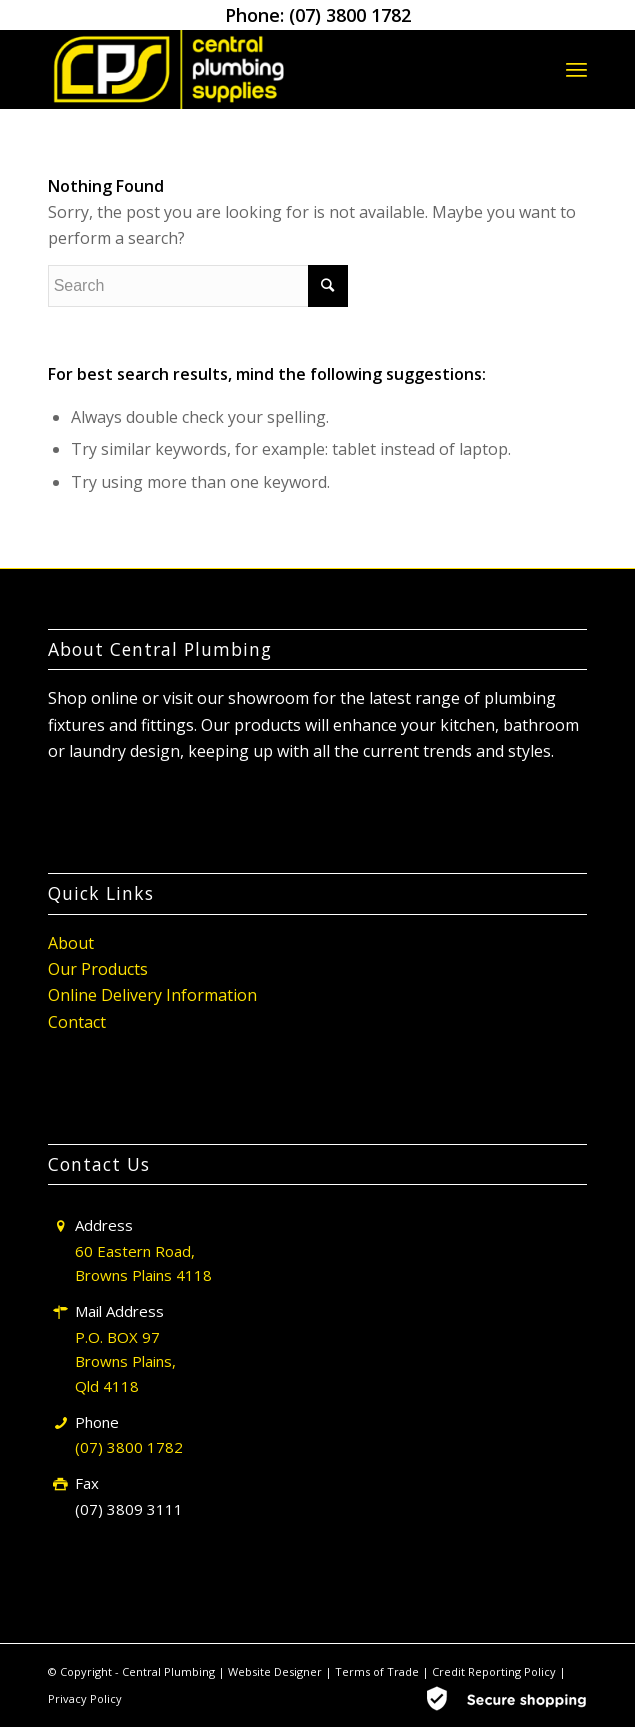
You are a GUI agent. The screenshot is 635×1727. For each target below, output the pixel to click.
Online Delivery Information (152, 995)
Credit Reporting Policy (495, 1671)
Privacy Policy (85, 1698)
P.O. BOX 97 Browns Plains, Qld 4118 (125, 1362)
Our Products (98, 969)
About (71, 943)
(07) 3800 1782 (350, 15)
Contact (77, 1022)
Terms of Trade (378, 1671)
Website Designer (275, 1671)
